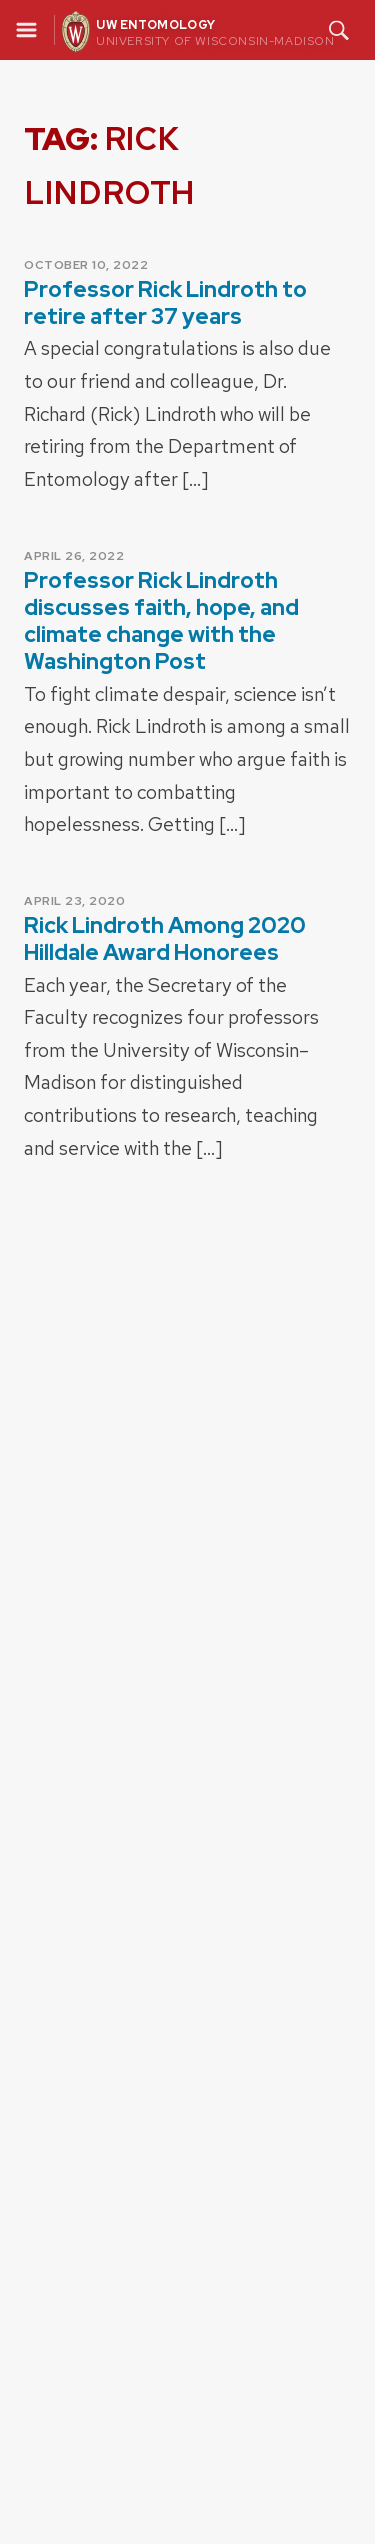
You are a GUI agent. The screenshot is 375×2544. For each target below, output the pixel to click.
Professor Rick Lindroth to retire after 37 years (165, 303)
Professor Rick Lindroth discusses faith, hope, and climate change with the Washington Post (161, 621)
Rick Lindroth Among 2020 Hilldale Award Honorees (165, 939)
